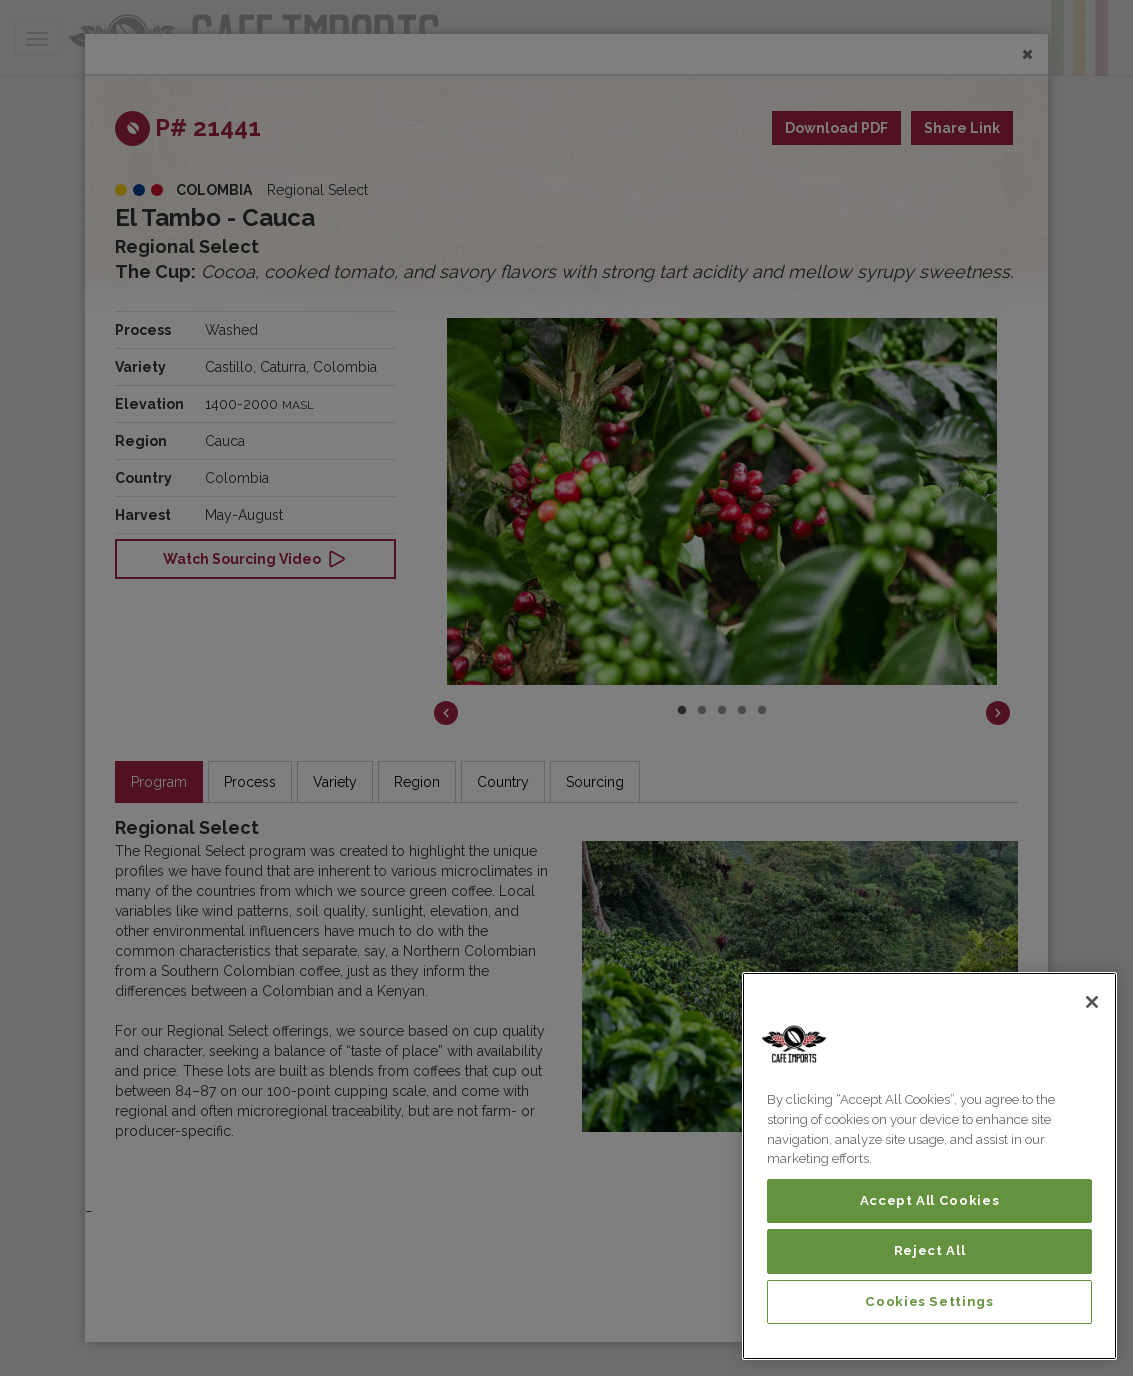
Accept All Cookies (930, 1200)
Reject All (930, 1250)
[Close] (1092, 1002)
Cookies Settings (929, 1301)
